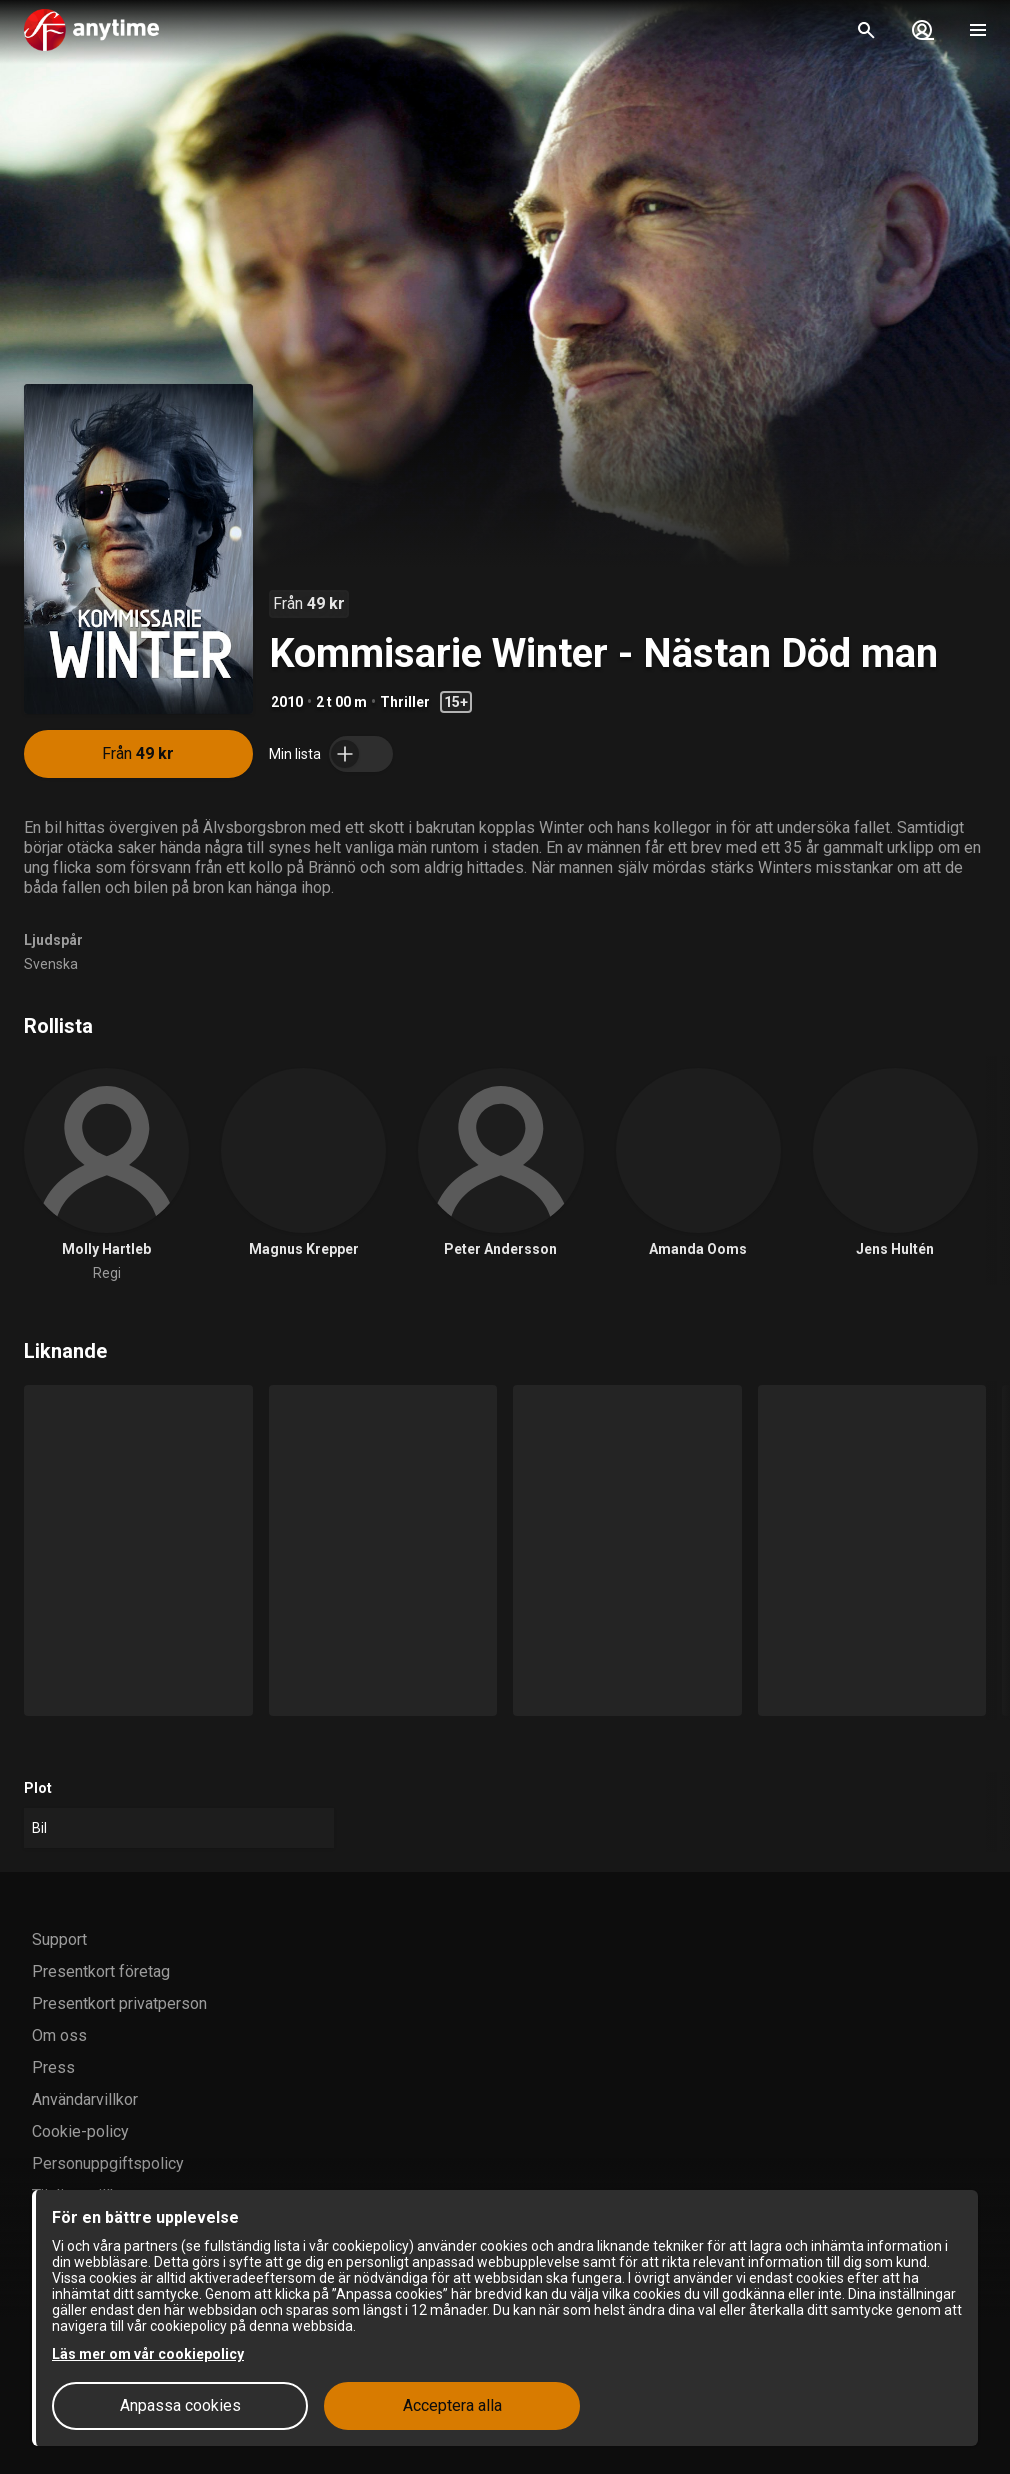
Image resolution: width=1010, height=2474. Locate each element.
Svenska (51, 964)
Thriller (405, 702)
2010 (287, 702)
